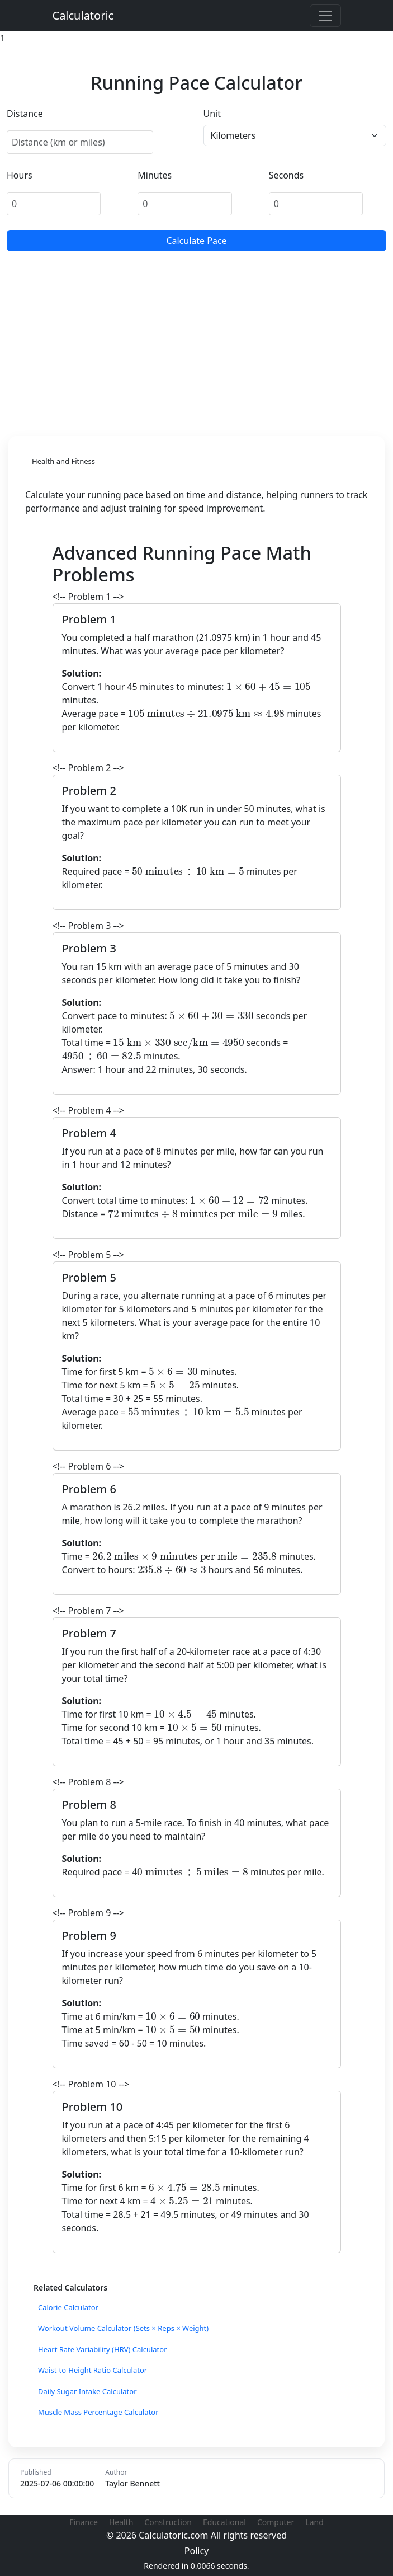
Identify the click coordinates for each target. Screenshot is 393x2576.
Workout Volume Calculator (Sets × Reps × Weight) (123, 2328)
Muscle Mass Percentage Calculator (98, 2412)
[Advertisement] (196, 340)
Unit (212, 113)
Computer (275, 2522)
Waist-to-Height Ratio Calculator (92, 2370)
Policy (196, 2551)
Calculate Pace (196, 240)
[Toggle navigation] (325, 15)
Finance (83, 2522)
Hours (19, 175)
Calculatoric (83, 15)
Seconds (286, 175)
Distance (25, 113)
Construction (168, 2522)
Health (121, 2522)
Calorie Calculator (68, 2307)
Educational (224, 2522)
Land (314, 2522)
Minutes (155, 175)
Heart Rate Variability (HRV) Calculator (102, 2349)
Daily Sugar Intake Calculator (87, 2391)
